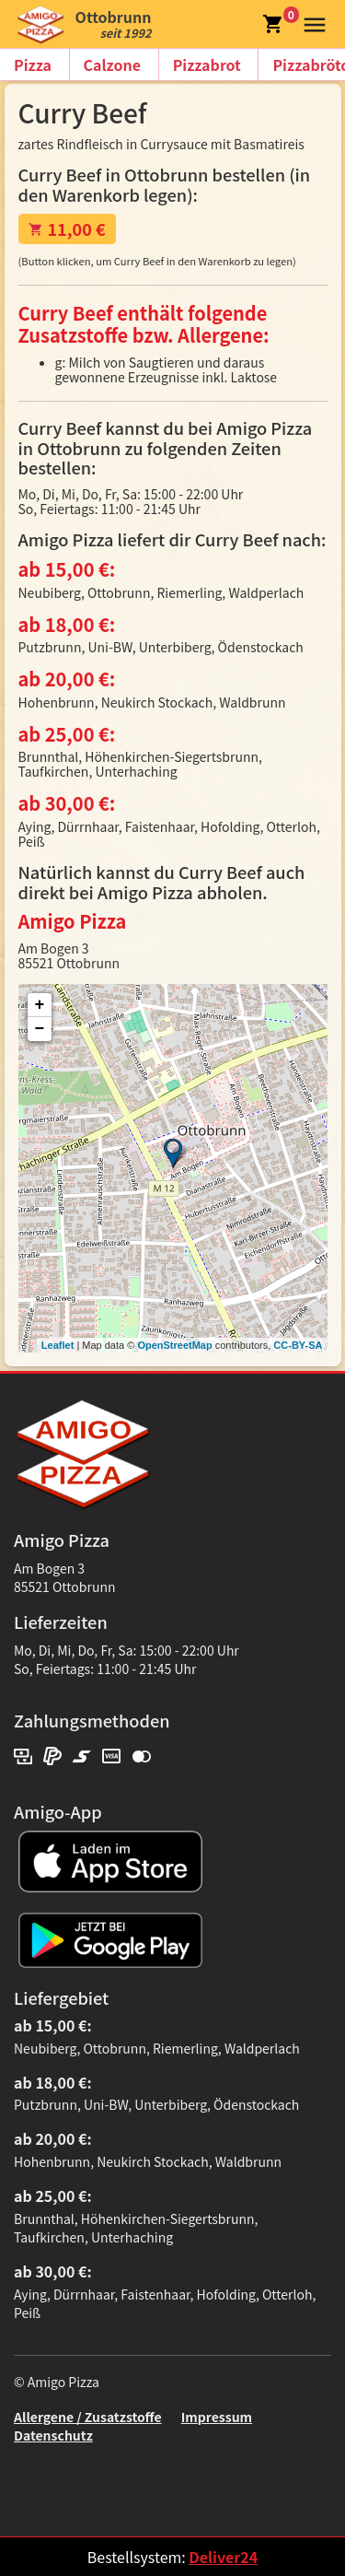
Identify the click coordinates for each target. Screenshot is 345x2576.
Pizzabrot (207, 64)
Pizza (33, 64)
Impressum (216, 2416)
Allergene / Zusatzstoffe (88, 2416)
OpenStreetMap (174, 1345)
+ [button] (40, 1005)
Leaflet (57, 1345)
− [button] (40, 1029)
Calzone (112, 64)
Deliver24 (223, 2557)
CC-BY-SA (297, 1345)
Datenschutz (53, 2435)
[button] (310, 22)
